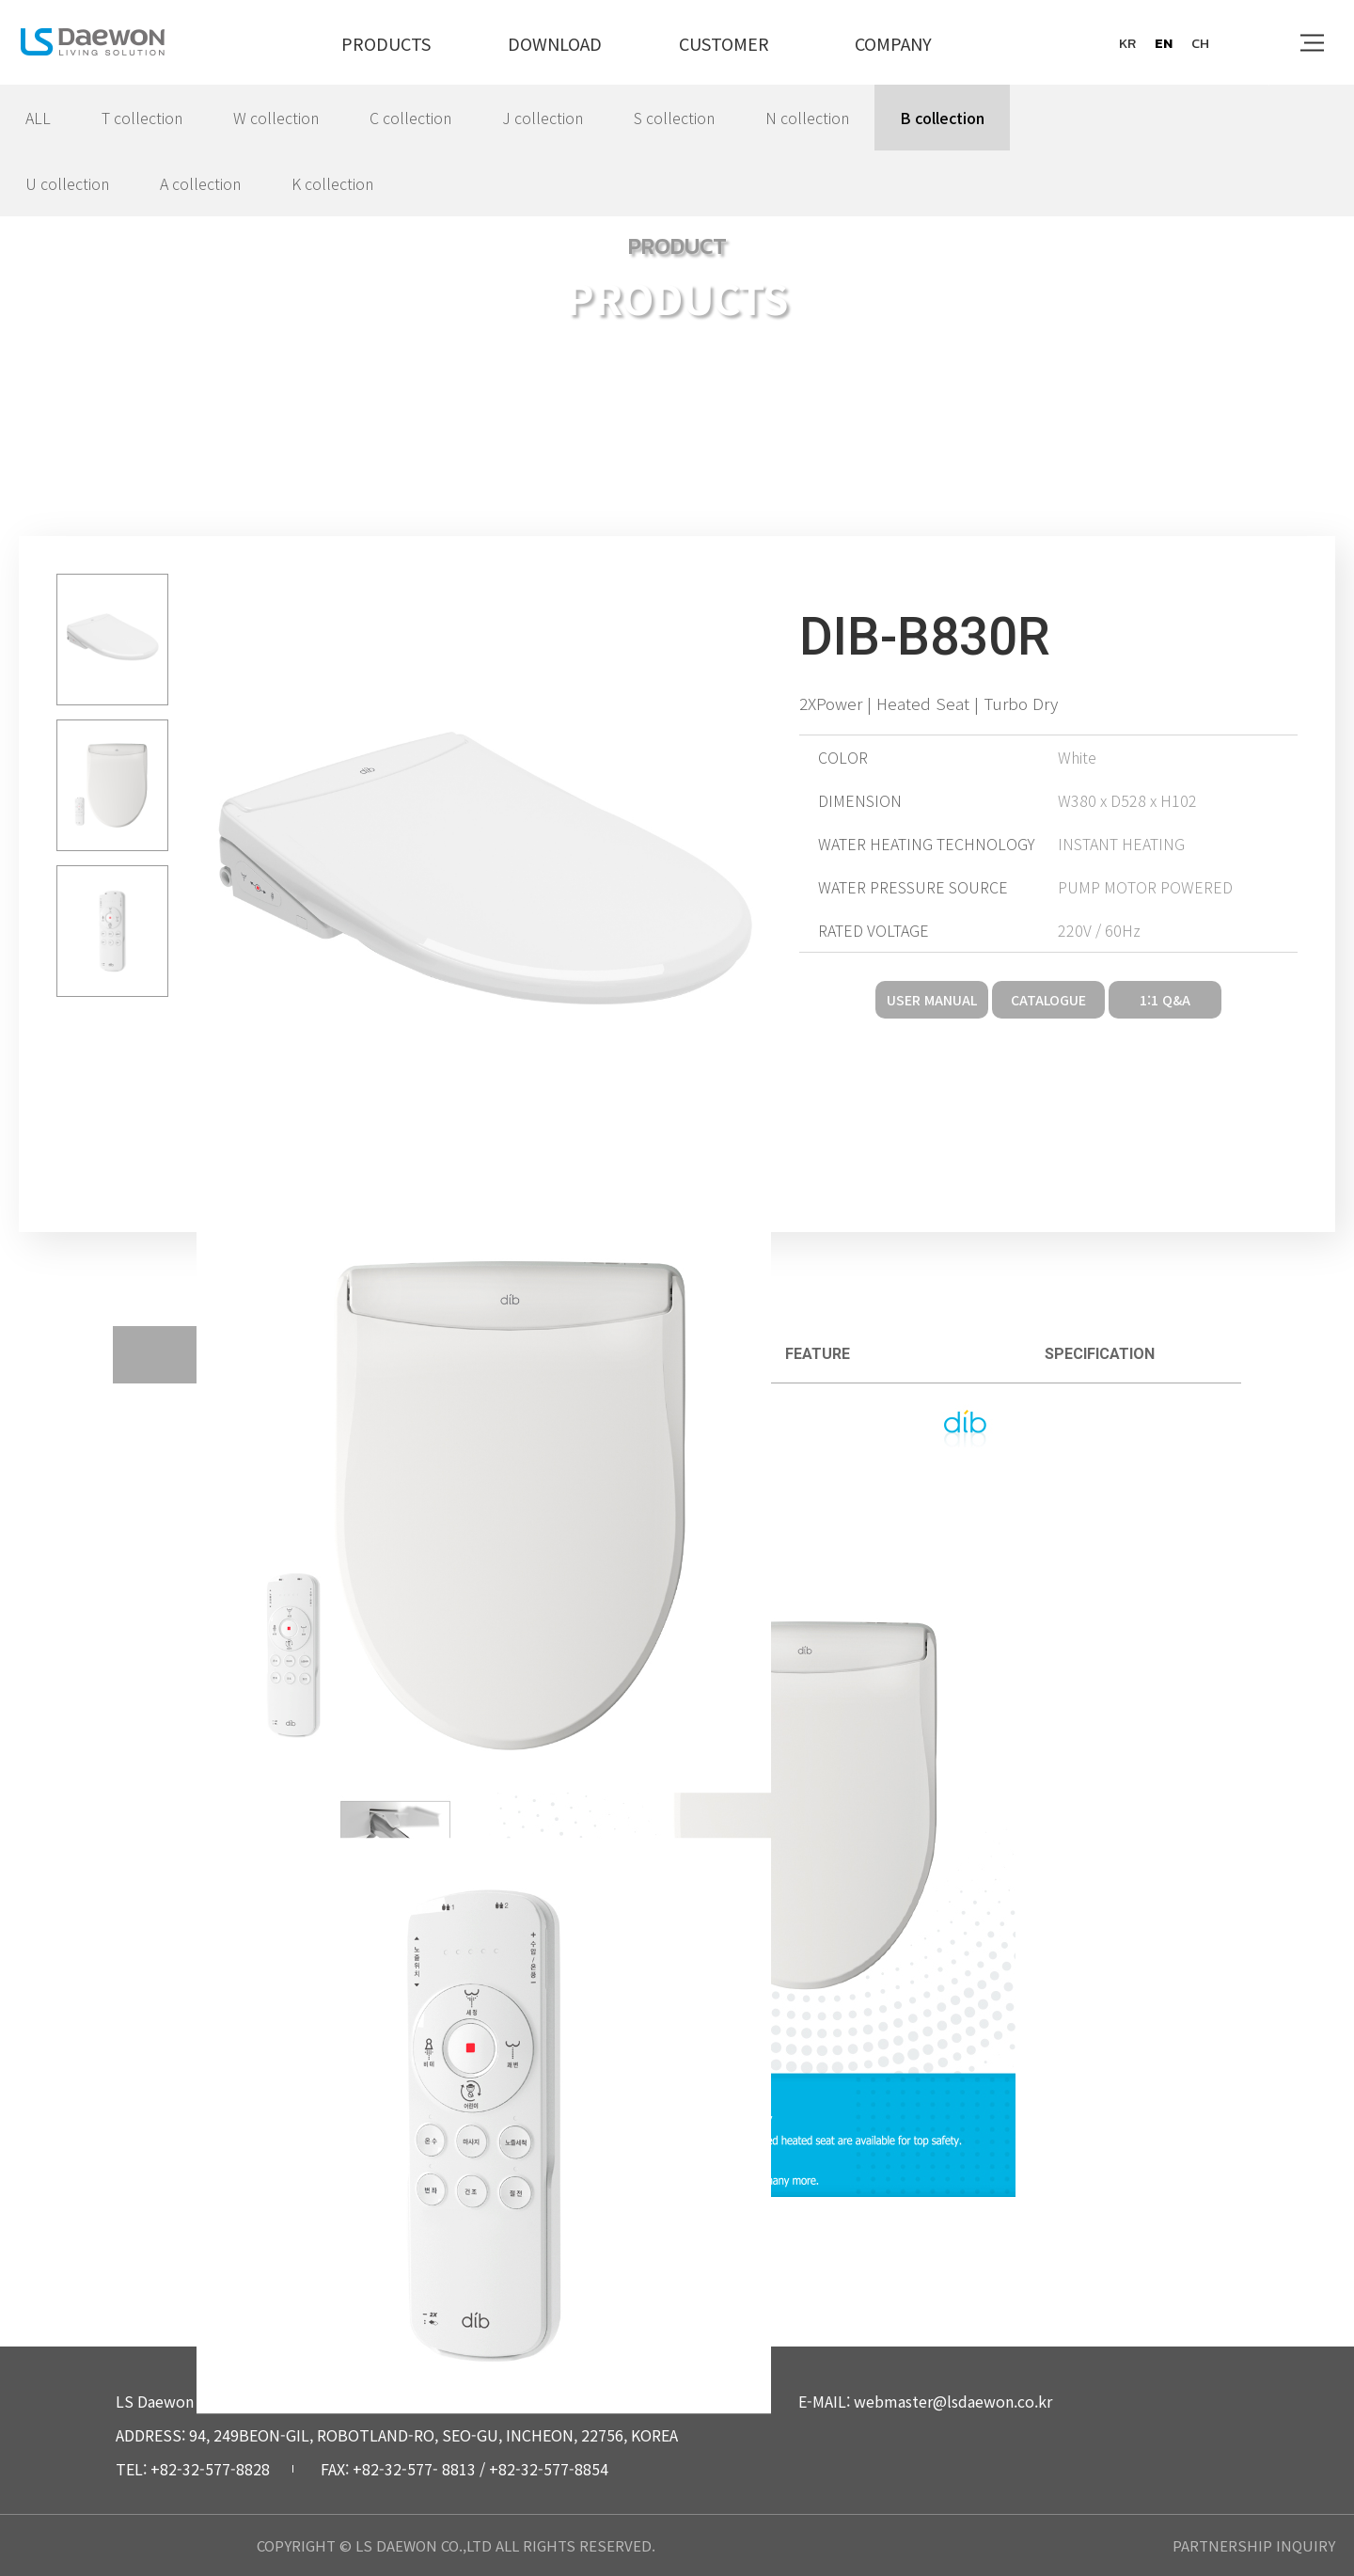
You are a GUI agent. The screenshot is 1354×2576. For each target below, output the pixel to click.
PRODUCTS (386, 43)
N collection (807, 117)
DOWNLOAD (555, 43)
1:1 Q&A (1165, 999)
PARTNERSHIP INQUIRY (1254, 2545)
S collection (674, 117)
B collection (942, 117)
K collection (332, 183)
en (1164, 43)
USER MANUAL (932, 999)
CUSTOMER (724, 43)
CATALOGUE (1048, 999)
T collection (142, 117)
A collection (200, 183)
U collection (67, 183)
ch (1200, 43)
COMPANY (893, 43)
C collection (410, 117)
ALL (38, 117)
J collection (542, 117)
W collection (276, 117)
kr (1127, 43)
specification (1100, 1354)
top (1303, 2425)
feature (817, 1354)
